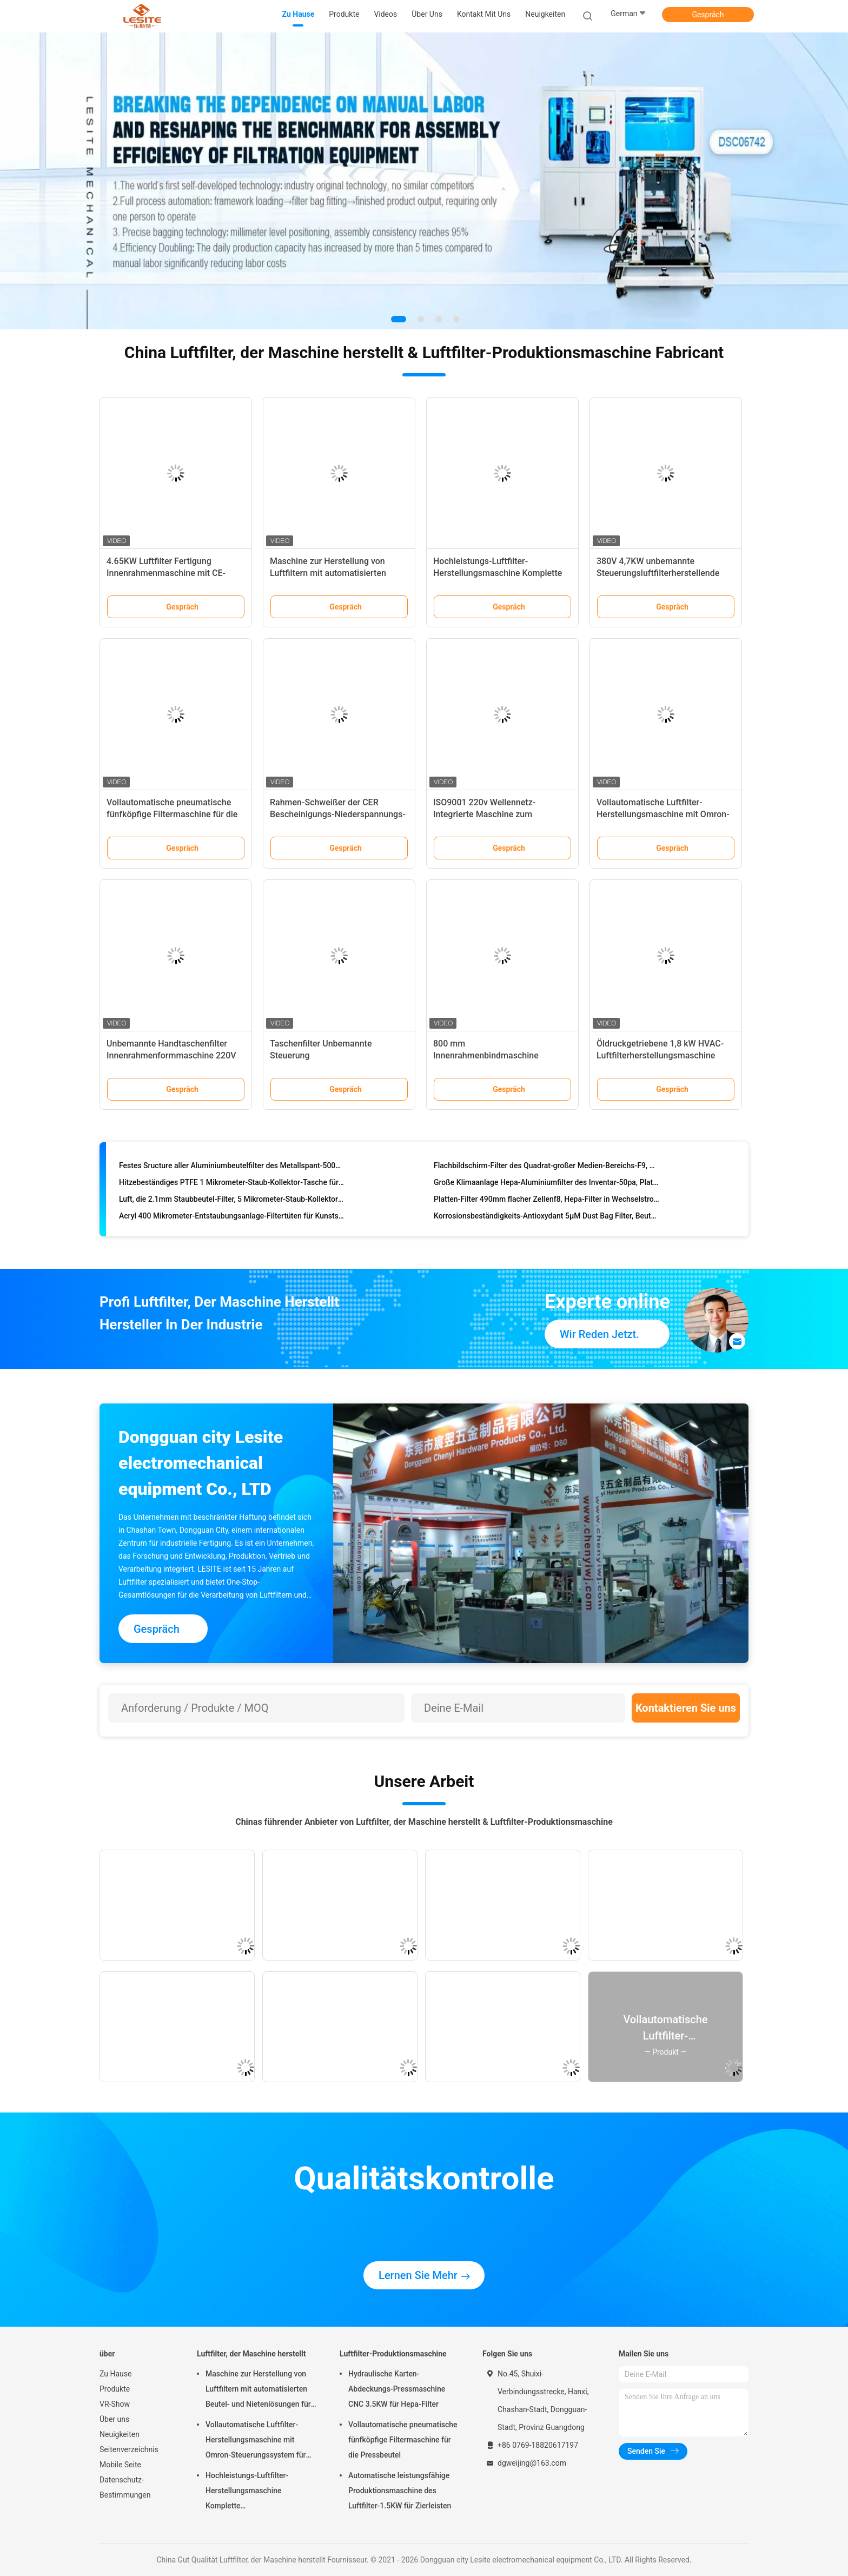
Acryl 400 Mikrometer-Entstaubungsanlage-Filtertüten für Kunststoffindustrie (232, 1218)
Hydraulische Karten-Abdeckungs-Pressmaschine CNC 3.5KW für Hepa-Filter (396, 2388)
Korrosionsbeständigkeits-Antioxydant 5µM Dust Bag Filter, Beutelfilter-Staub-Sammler (546, 1218)
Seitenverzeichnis (129, 2449)
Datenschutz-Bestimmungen (125, 2487)
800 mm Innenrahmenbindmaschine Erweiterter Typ (486, 1055)
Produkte (115, 2389)
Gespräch (708, 14)
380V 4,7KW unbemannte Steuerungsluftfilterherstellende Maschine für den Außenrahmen (658, 573)
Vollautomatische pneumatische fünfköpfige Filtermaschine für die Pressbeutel (172, 814)
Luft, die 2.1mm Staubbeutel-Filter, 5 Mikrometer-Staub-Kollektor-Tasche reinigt (232, 1201)
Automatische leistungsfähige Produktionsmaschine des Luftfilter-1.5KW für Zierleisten (399, 2490)
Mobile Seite (120, 2464)
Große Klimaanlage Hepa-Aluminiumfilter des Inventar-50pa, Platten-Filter (546, 1184)
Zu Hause (115, 2373)
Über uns (114, 2419)
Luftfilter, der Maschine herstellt (251, 2353)
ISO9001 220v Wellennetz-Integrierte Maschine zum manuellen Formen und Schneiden (499, 814)
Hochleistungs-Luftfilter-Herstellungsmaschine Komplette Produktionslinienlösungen (497, 573)
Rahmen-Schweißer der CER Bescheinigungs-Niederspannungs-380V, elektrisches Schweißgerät (338, 814)
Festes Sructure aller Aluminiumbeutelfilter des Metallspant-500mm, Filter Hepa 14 (232, 1167)
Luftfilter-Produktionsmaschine (393, 2353)
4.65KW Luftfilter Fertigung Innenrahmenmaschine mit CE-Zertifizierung (166, 573)
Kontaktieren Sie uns (685, 1707)
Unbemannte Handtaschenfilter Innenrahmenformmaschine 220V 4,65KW (171, 1055)
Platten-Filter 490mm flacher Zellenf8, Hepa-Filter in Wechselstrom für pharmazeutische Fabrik (546, 1201)
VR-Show (115, 2404)
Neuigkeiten (120, 2434)
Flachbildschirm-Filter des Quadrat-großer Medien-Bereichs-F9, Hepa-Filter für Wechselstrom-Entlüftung (546, 1167)
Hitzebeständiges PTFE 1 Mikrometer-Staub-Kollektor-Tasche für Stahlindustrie (232, 1184)
